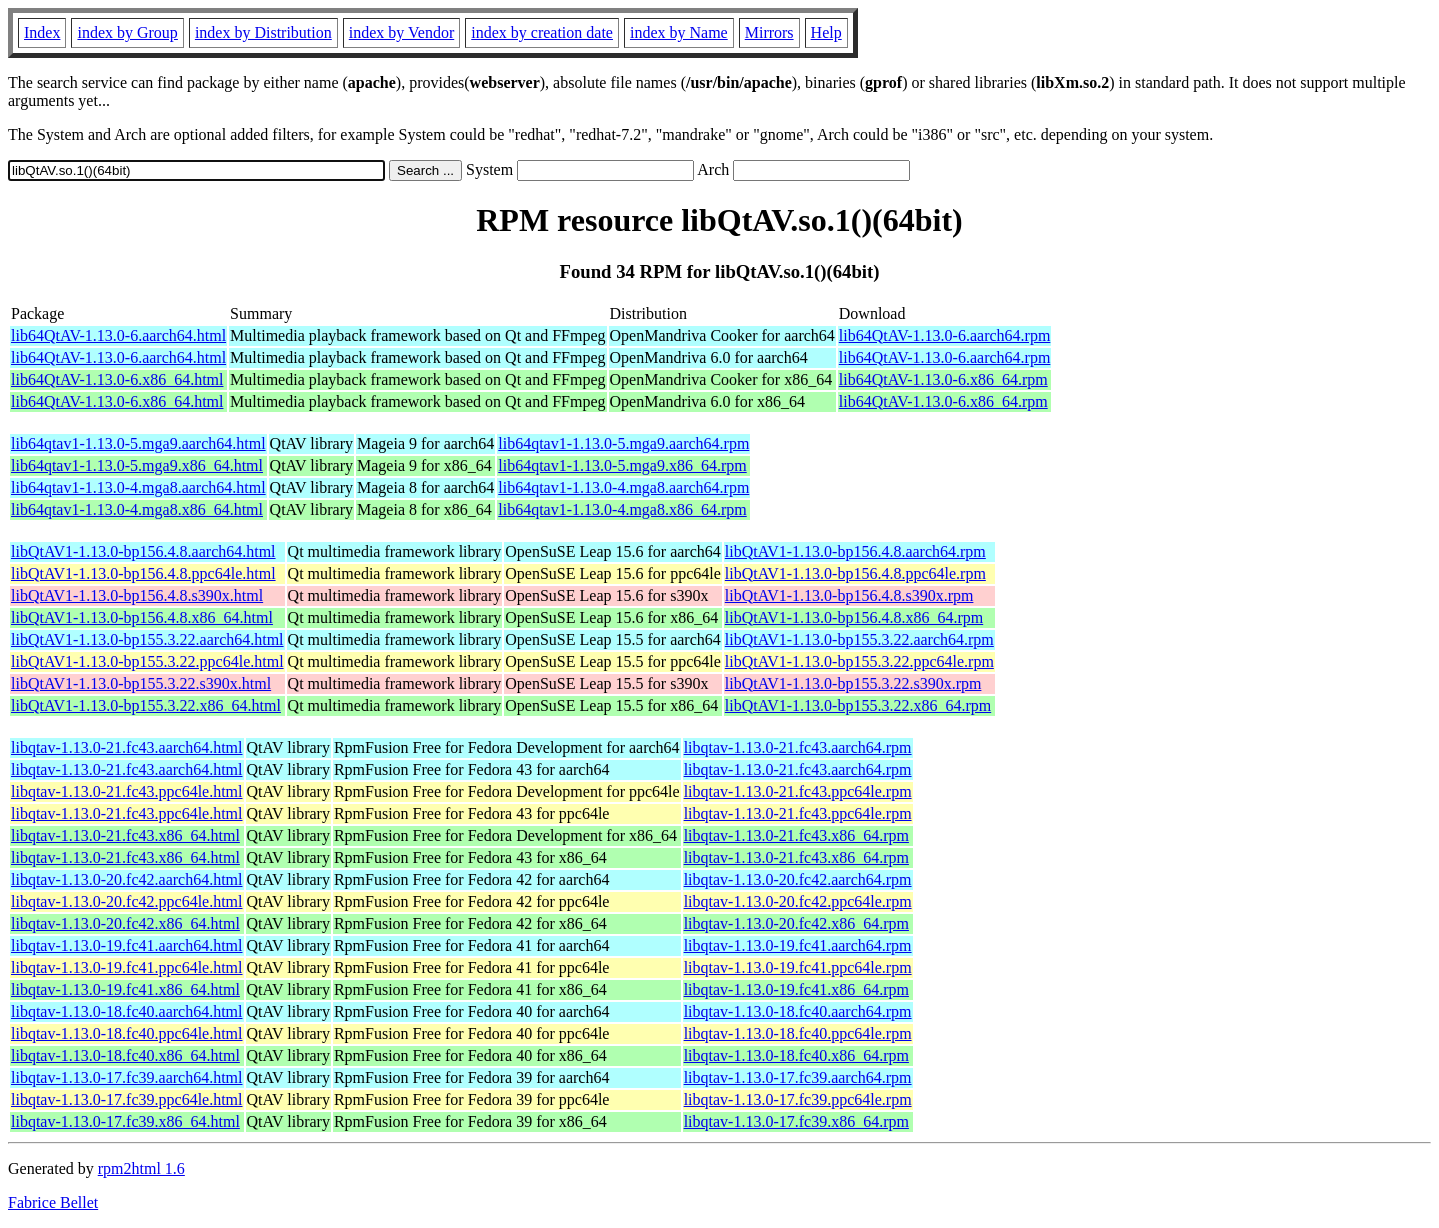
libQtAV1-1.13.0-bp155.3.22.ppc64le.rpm (859, 661)
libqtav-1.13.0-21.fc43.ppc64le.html (127, 791)
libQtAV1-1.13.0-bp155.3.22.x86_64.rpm (858, 705)
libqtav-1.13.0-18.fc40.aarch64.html (127, 1011)
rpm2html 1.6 (141, 1168)
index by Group (127, 32)
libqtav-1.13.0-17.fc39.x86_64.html (125, 1121)
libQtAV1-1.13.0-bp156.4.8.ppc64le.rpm (855, 573)
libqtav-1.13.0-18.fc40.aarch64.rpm (798, 1011)
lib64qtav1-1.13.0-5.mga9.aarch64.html (138, 443)
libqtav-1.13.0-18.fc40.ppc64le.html (127, 1033)
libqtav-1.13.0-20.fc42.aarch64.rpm (798, 879)
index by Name (679, 32)
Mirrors (769, 32)
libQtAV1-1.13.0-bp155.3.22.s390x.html (141, 683)
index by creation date (542, 32)
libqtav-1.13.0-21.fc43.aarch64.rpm (798, 747)
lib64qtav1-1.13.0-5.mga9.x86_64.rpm (622, 465)
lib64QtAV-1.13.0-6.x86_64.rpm (943, 379)
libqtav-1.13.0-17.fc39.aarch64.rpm (798, 1077)
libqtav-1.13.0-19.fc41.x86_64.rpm (796, 989)
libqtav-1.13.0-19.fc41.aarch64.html (127, 945)
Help (826, 32)
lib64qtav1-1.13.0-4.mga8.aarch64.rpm (623, 487)
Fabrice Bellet (53, 1202)
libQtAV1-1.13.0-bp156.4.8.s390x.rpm (849, 595)
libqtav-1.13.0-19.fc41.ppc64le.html (127, 967)
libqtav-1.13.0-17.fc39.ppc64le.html (127, 1099)
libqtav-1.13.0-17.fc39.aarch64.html (127, 1077)
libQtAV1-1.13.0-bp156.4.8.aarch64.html (143, 551)
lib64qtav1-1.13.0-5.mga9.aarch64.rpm (623, 443)
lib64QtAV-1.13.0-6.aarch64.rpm (945, 335)
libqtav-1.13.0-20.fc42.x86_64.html (125, 923)
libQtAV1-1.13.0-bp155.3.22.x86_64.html (146, 705)
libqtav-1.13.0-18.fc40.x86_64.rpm (796, 1055)
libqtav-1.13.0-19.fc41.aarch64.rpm (798, 945)
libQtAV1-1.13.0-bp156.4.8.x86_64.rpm (854, 617)
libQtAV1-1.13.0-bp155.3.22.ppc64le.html (147, 661)
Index (42, 32)
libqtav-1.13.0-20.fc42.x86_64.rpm (796, 923)
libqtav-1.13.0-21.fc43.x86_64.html (125, 835)
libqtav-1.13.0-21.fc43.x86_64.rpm (796, 835)
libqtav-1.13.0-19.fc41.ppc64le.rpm (798, 967)
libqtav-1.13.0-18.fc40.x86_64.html (125, 1055)
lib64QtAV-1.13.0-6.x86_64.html (117, 379)
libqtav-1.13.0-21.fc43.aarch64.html (127, 747)
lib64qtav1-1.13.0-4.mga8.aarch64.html (138, 487)
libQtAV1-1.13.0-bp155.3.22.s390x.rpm (853, 683)
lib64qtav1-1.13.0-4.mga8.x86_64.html (137, 509)
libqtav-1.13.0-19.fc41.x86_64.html (125, 989)
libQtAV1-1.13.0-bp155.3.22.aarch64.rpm (859, 639)
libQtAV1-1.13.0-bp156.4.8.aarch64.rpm (855, 551)
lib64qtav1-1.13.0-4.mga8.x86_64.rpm (622, 509)
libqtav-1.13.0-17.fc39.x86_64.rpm (796, 1121)
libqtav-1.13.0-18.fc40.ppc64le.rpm (798, 1033)
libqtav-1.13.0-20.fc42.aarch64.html (127, 879)
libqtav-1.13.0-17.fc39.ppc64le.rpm (798, 1099)
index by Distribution (263, 32)
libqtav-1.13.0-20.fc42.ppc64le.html (127, 901)
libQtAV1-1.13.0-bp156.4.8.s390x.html (137, 595)
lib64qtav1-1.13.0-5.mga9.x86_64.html (137, 465)
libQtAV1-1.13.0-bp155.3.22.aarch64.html (147, 639)
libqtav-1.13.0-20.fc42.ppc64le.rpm (798, 901)
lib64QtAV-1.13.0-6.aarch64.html (118, 335)
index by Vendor (401, 32)
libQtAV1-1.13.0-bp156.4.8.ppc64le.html (143, 573)
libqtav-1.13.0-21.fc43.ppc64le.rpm (798, 791)
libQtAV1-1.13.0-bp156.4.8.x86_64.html (142, 617)
